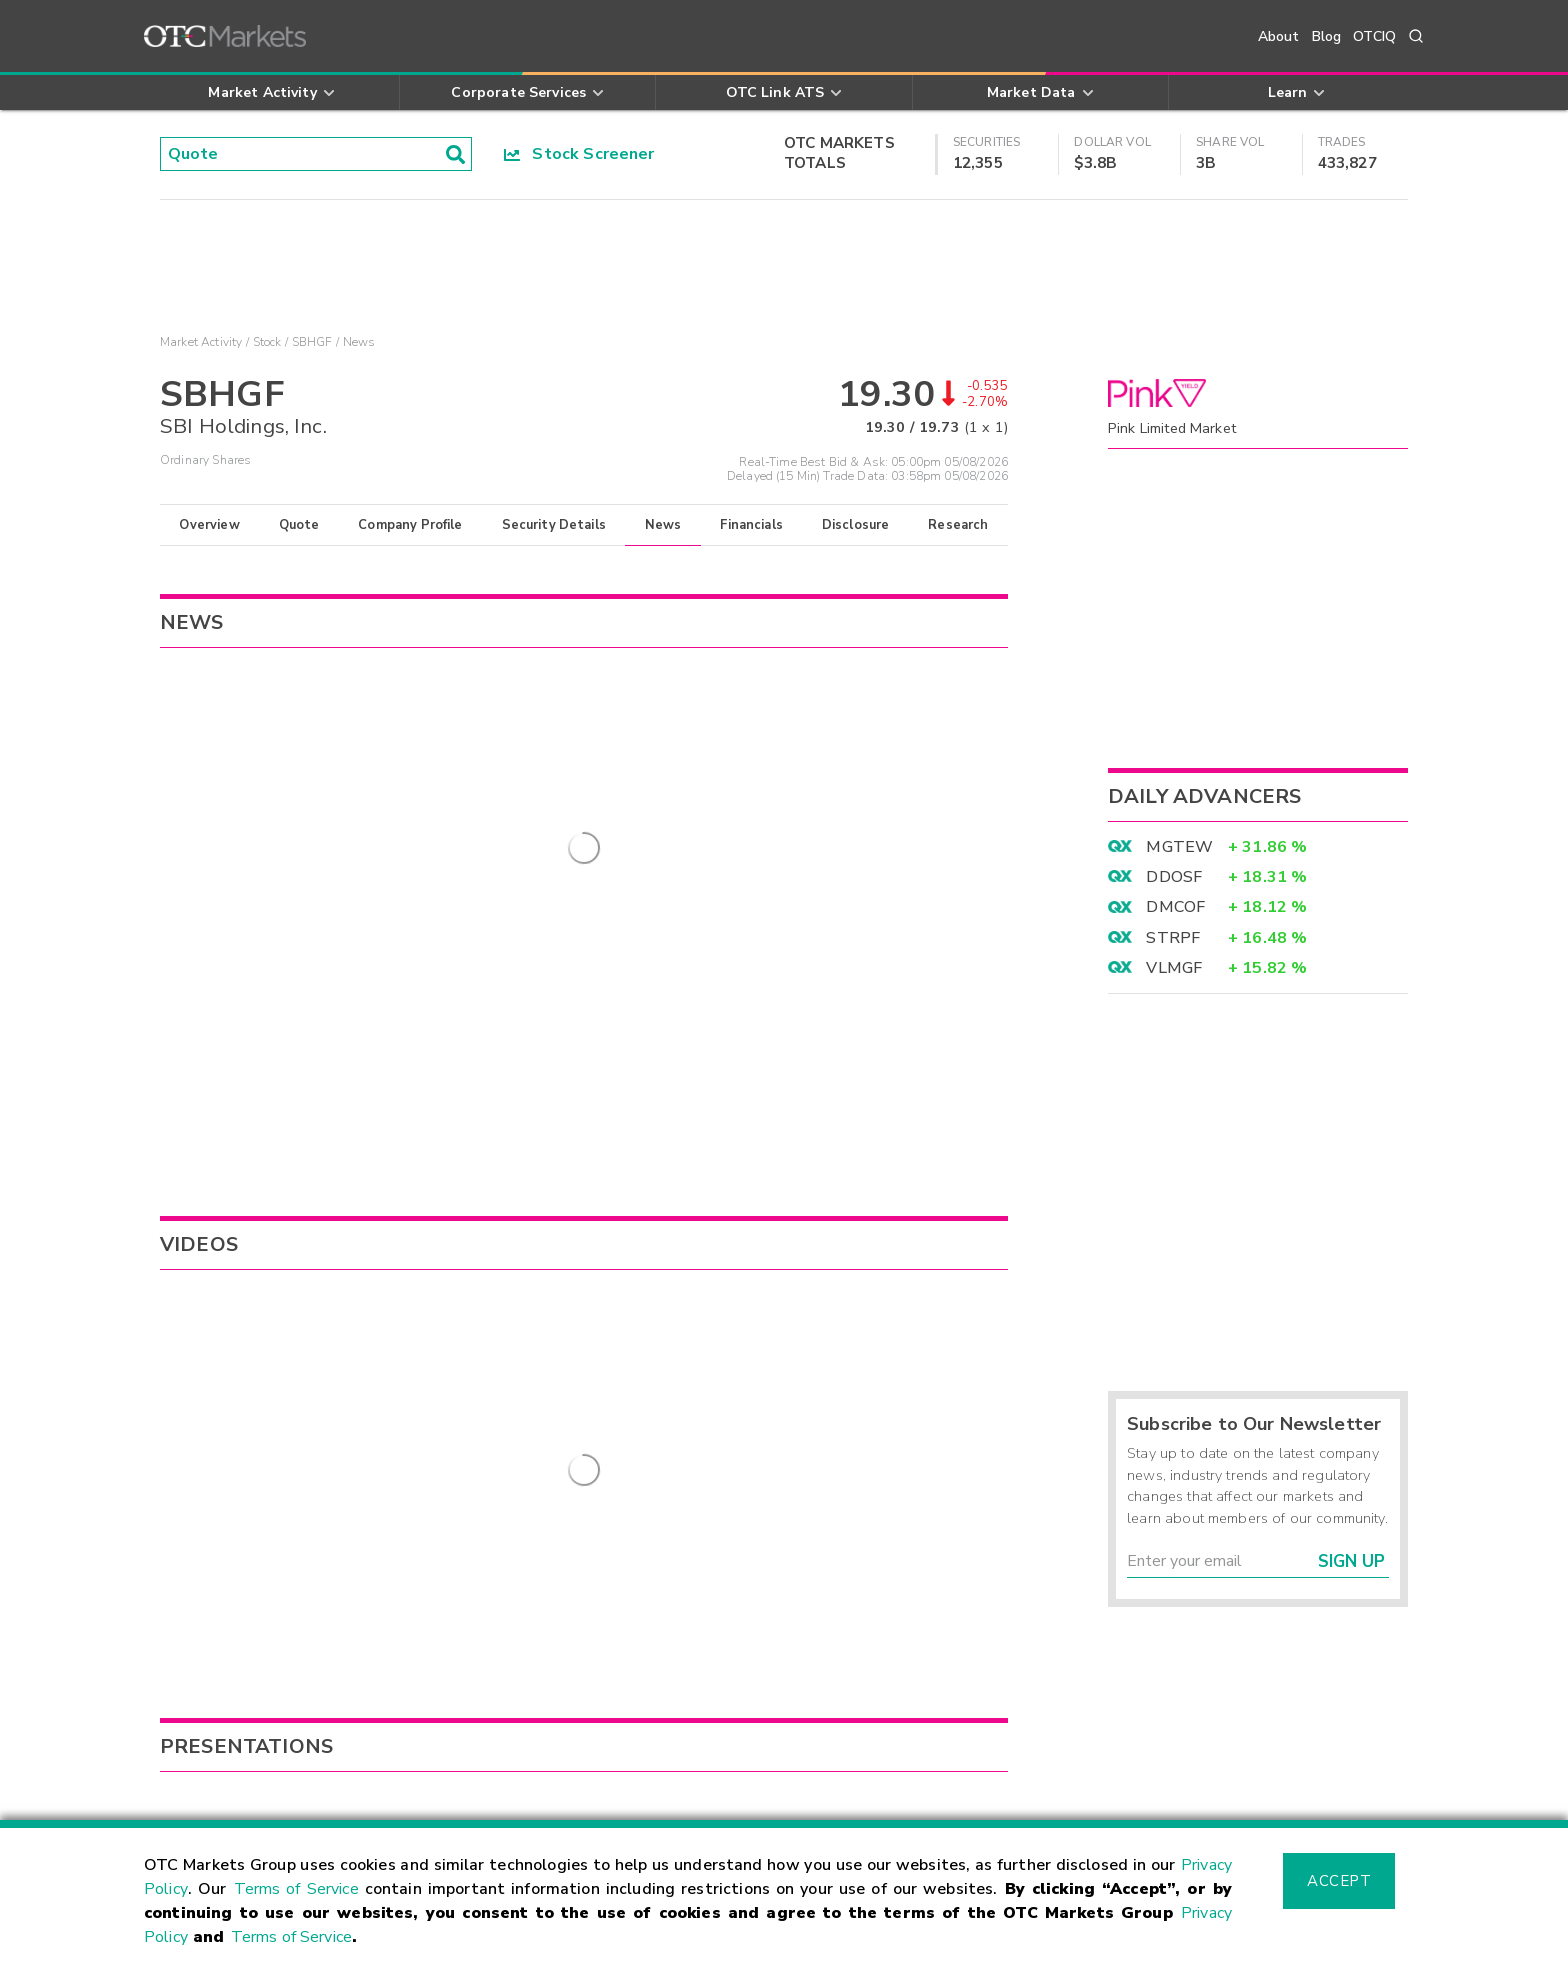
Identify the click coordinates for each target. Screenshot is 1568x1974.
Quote (299, 525)
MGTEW (1179, 847)
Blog (1327, 36)
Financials (751, 525)
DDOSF (1174, 877)
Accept (1339, 1881)
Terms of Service (296, 1889)
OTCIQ (1374, 36)
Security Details (554, 525)
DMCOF (1175, 907)
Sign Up (1351, 1561)
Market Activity (201, 342)
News (663, 525)
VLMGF (1174, 968)
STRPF (1173, 938)
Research (958, 525)
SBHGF (312, 342)
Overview (209, 525)
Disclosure (856, 525)
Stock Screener (579, 154)
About (1279, 36)
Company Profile (410, 525)
